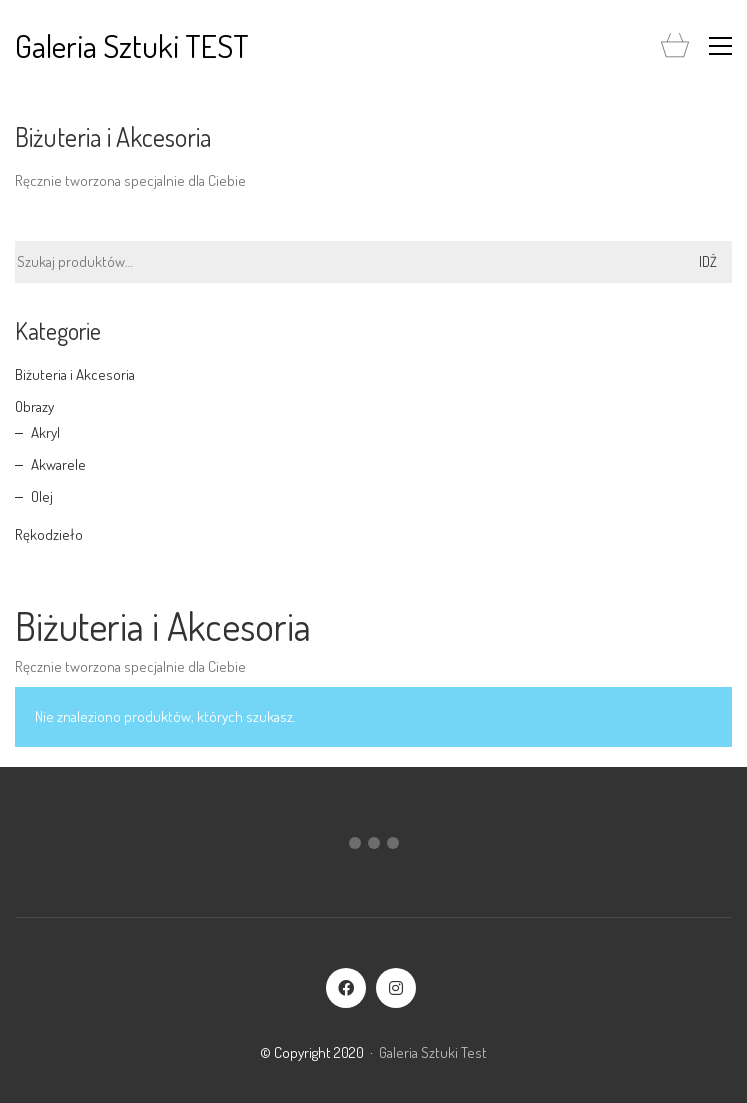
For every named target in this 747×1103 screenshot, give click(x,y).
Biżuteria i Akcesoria (75, 374)
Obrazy (34, 406)
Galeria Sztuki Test (433, 1052)
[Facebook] (346, 988)
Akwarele (58, 464)
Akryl (45, 432)
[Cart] (675, 46)
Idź (708, 261)
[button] (720, 46)
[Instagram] (396, 988)
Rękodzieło (49, 534)
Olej (42, 496)
